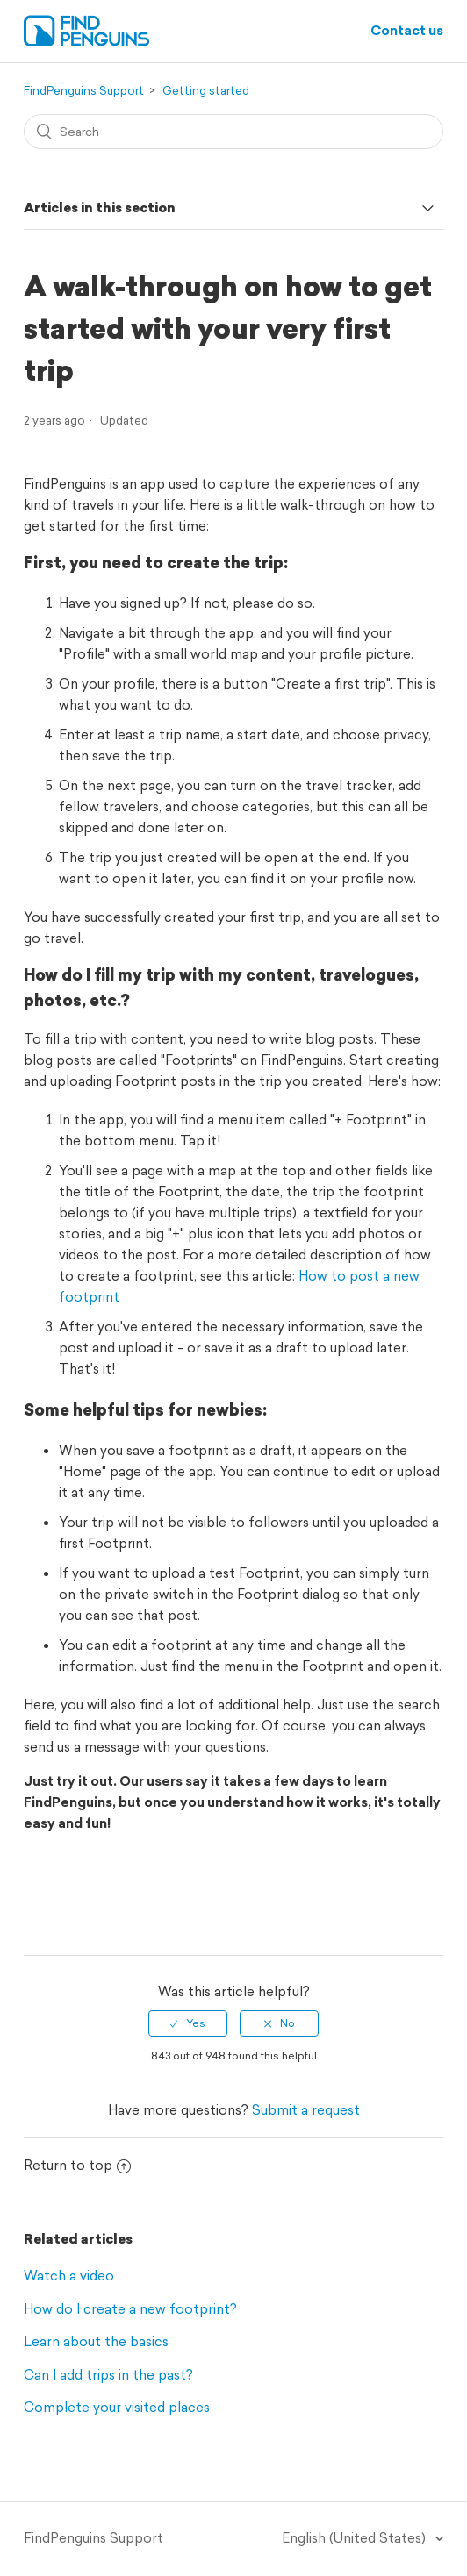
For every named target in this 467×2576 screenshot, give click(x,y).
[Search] (234, 131)
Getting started (205, 90)
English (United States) (355, 2538)
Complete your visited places (117, 2407)
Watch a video (69, 2275)
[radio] (187, 2023)
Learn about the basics (96, 2341)
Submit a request (306, 2110)
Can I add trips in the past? (108, 2374)
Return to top (77, 2165)
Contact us (406, 30)
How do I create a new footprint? (130, 2309)
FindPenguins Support (84, 90)
